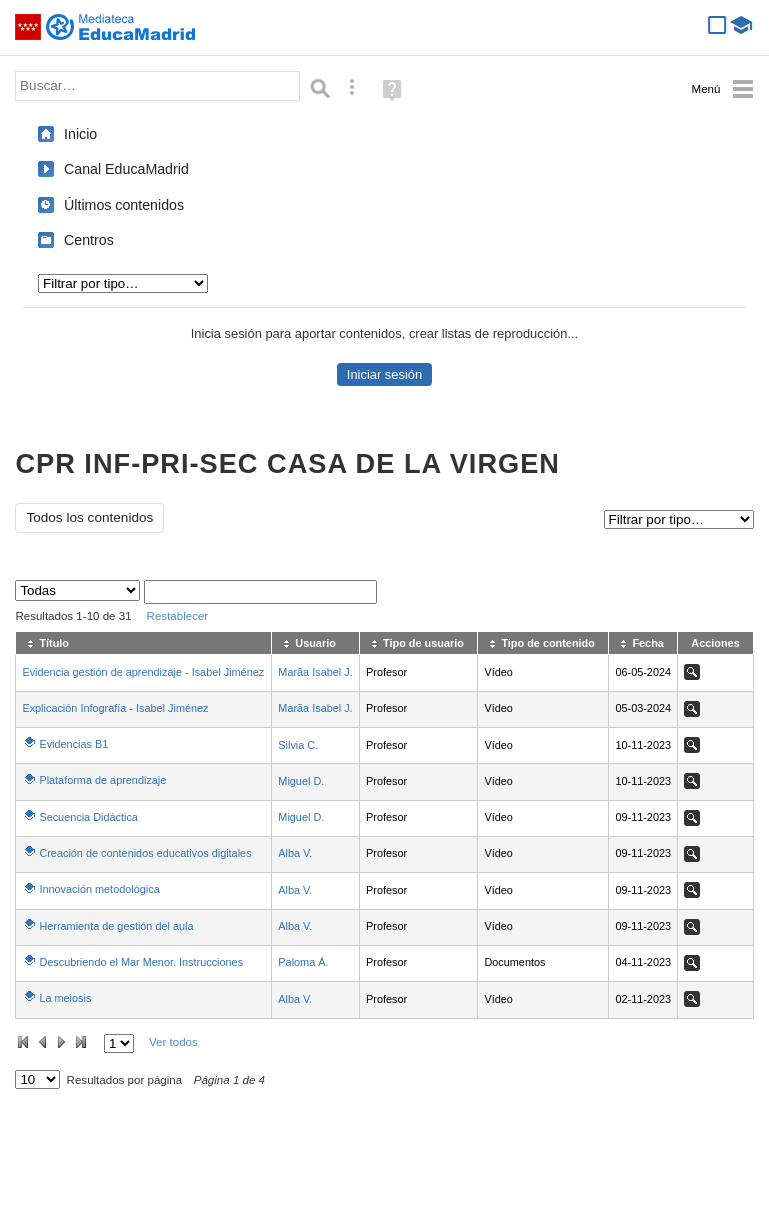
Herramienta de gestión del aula (116, 926)
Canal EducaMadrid (126, 169)
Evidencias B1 (73, 744)
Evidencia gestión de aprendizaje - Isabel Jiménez (143, 672)
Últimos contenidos (124, 205)
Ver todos (173, 1042)
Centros (89, 240)
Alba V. (295, 853)
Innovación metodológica (99, 889)
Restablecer (178, 616)
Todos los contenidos (89, 517)
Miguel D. (301, 781)
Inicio (80, 134)
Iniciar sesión (384, 374)
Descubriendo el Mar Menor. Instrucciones (141, 962)
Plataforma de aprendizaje (102, 780)
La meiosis (65, 998)
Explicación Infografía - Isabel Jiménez (115, 708)
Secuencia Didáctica (88, 817)
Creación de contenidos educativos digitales (145, 853)
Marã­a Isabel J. (315, 672)
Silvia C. (298, 745)
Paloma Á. (303, 962)
